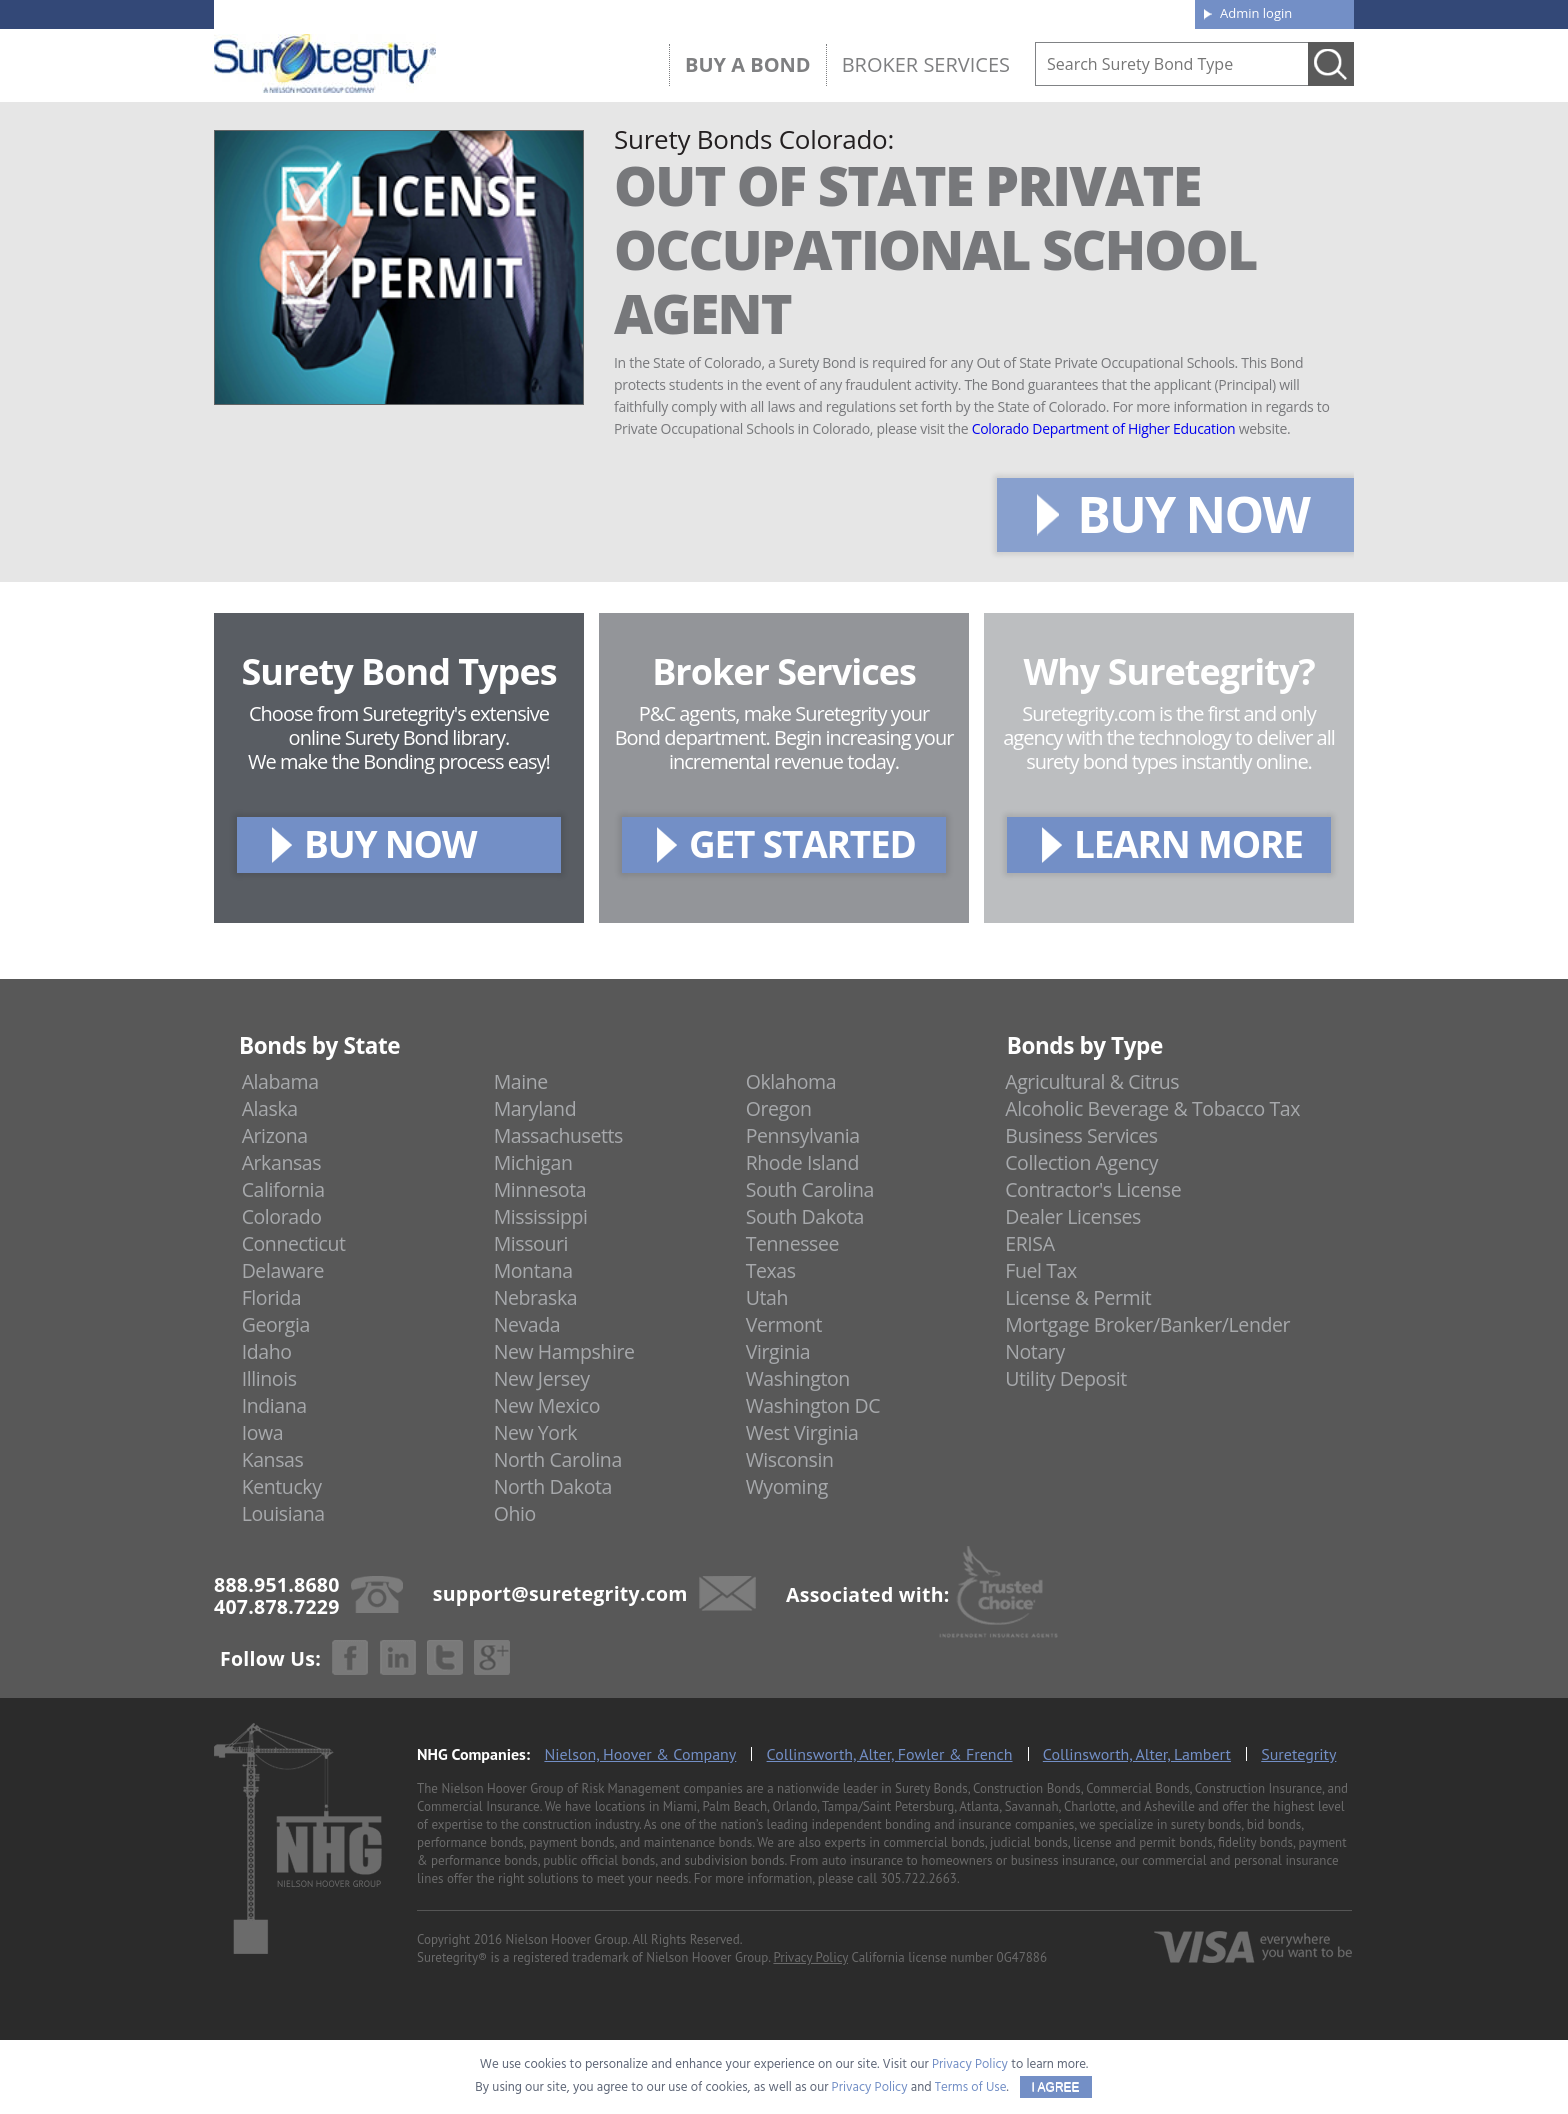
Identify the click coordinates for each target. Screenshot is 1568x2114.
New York (535, 1432)
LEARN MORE (1188, 843)
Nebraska (536, 1297)
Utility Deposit (1066, 1378)
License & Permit (1078, 1297)
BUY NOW (1193, 514)
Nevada (527, 1324)
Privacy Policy (810, 1957)
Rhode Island (802, 1162)
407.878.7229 (513, 13)
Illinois (269, 1378)
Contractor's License (1093, 1189)
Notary (1035, 1351)
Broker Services (926, 64)
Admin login (1256, 13)
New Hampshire (564, 1351)
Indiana (274, 1405)
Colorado (282, 1216)
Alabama (280, 1081)
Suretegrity (1298, 1754)
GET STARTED (802, 843)
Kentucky (282, 1486)
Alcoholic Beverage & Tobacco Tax (1152, 1108)
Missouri (531, 1243)
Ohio (515, 1513)
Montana (533, 1270)
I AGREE (1056, 2087)
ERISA (1029, 1243)
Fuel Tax (1041, 1270)
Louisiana (283, 1513)
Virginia (778, 1351)
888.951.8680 (369, 13)
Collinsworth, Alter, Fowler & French (890, 1754)
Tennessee (792, 1243)
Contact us (1133, 12)
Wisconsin (790, 1459)
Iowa (263, 1432)
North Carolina (558, 1459)
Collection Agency (1081, 1162)
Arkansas (282, 1162)
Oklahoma (791, 1081)
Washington (798, 1378)
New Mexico (547, 1405)
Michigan (533, 1162)
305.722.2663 (918, 1878)
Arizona (275, 1135)
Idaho (267, 1351)
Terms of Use (971, 2087)
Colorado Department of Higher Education (1104, 428)
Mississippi (541, 1216)
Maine (521, 1081)
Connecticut (294, 1243)
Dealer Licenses (1073, 1216)
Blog (997, 12)
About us (868, 12)
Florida (272, 1297)
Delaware (283, 1270)
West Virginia (802, 1432)
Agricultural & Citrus (1092, 1081)
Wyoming (787, 1486)
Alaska (270, 1108)
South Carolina (810, 1189)
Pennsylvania (803, 1135)
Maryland (535, 1108)
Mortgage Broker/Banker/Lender (1147, 1324)
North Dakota (553, 1486)
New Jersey (542, 1378)
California (283, 1189)
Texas (771, 1270)
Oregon (779, 1108)
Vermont (784, 1324)
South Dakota (805, 1216)
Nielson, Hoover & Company (640, 1754)
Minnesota (540, 1189)
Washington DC (813, 1405)
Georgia (276, 1324)
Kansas (273, 1459)
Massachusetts (558, 1135)
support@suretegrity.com (560, 1592)
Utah (767, 1297)
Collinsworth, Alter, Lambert (1137, 1754)
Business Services (1081, 1135)
